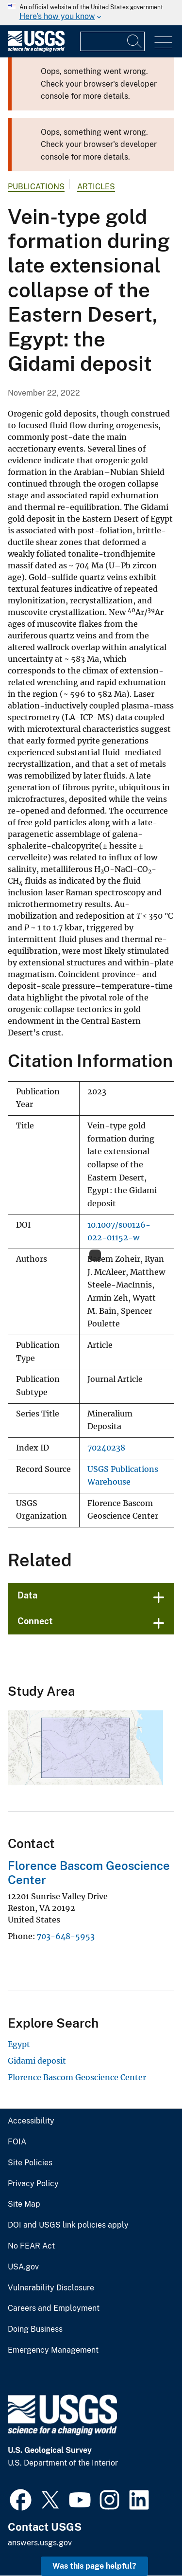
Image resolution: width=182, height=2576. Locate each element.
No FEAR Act (31, 2246)
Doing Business (35, 2329)
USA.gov (23, 2267)
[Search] (135, 41)
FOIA (17, 2142)
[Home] (36, 49)
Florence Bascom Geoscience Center (77, 2077)
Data (27, 1595)
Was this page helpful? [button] (94, 2566)
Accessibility (31, 2121)
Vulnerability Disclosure (51, 2288)
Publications (36, 186)
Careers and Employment (53, 2308)
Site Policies (30, 2163)
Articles (96, 186)
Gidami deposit (37, 2061)
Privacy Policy (33, 2183)
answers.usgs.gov (40, 2542)
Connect (35, 1621)
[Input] (112, 41)
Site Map (24, 2204)
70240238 (106, 1447)
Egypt (19, 2044)
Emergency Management (53, 2350)
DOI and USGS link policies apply (68, 2225)
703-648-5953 (66, 1936)
